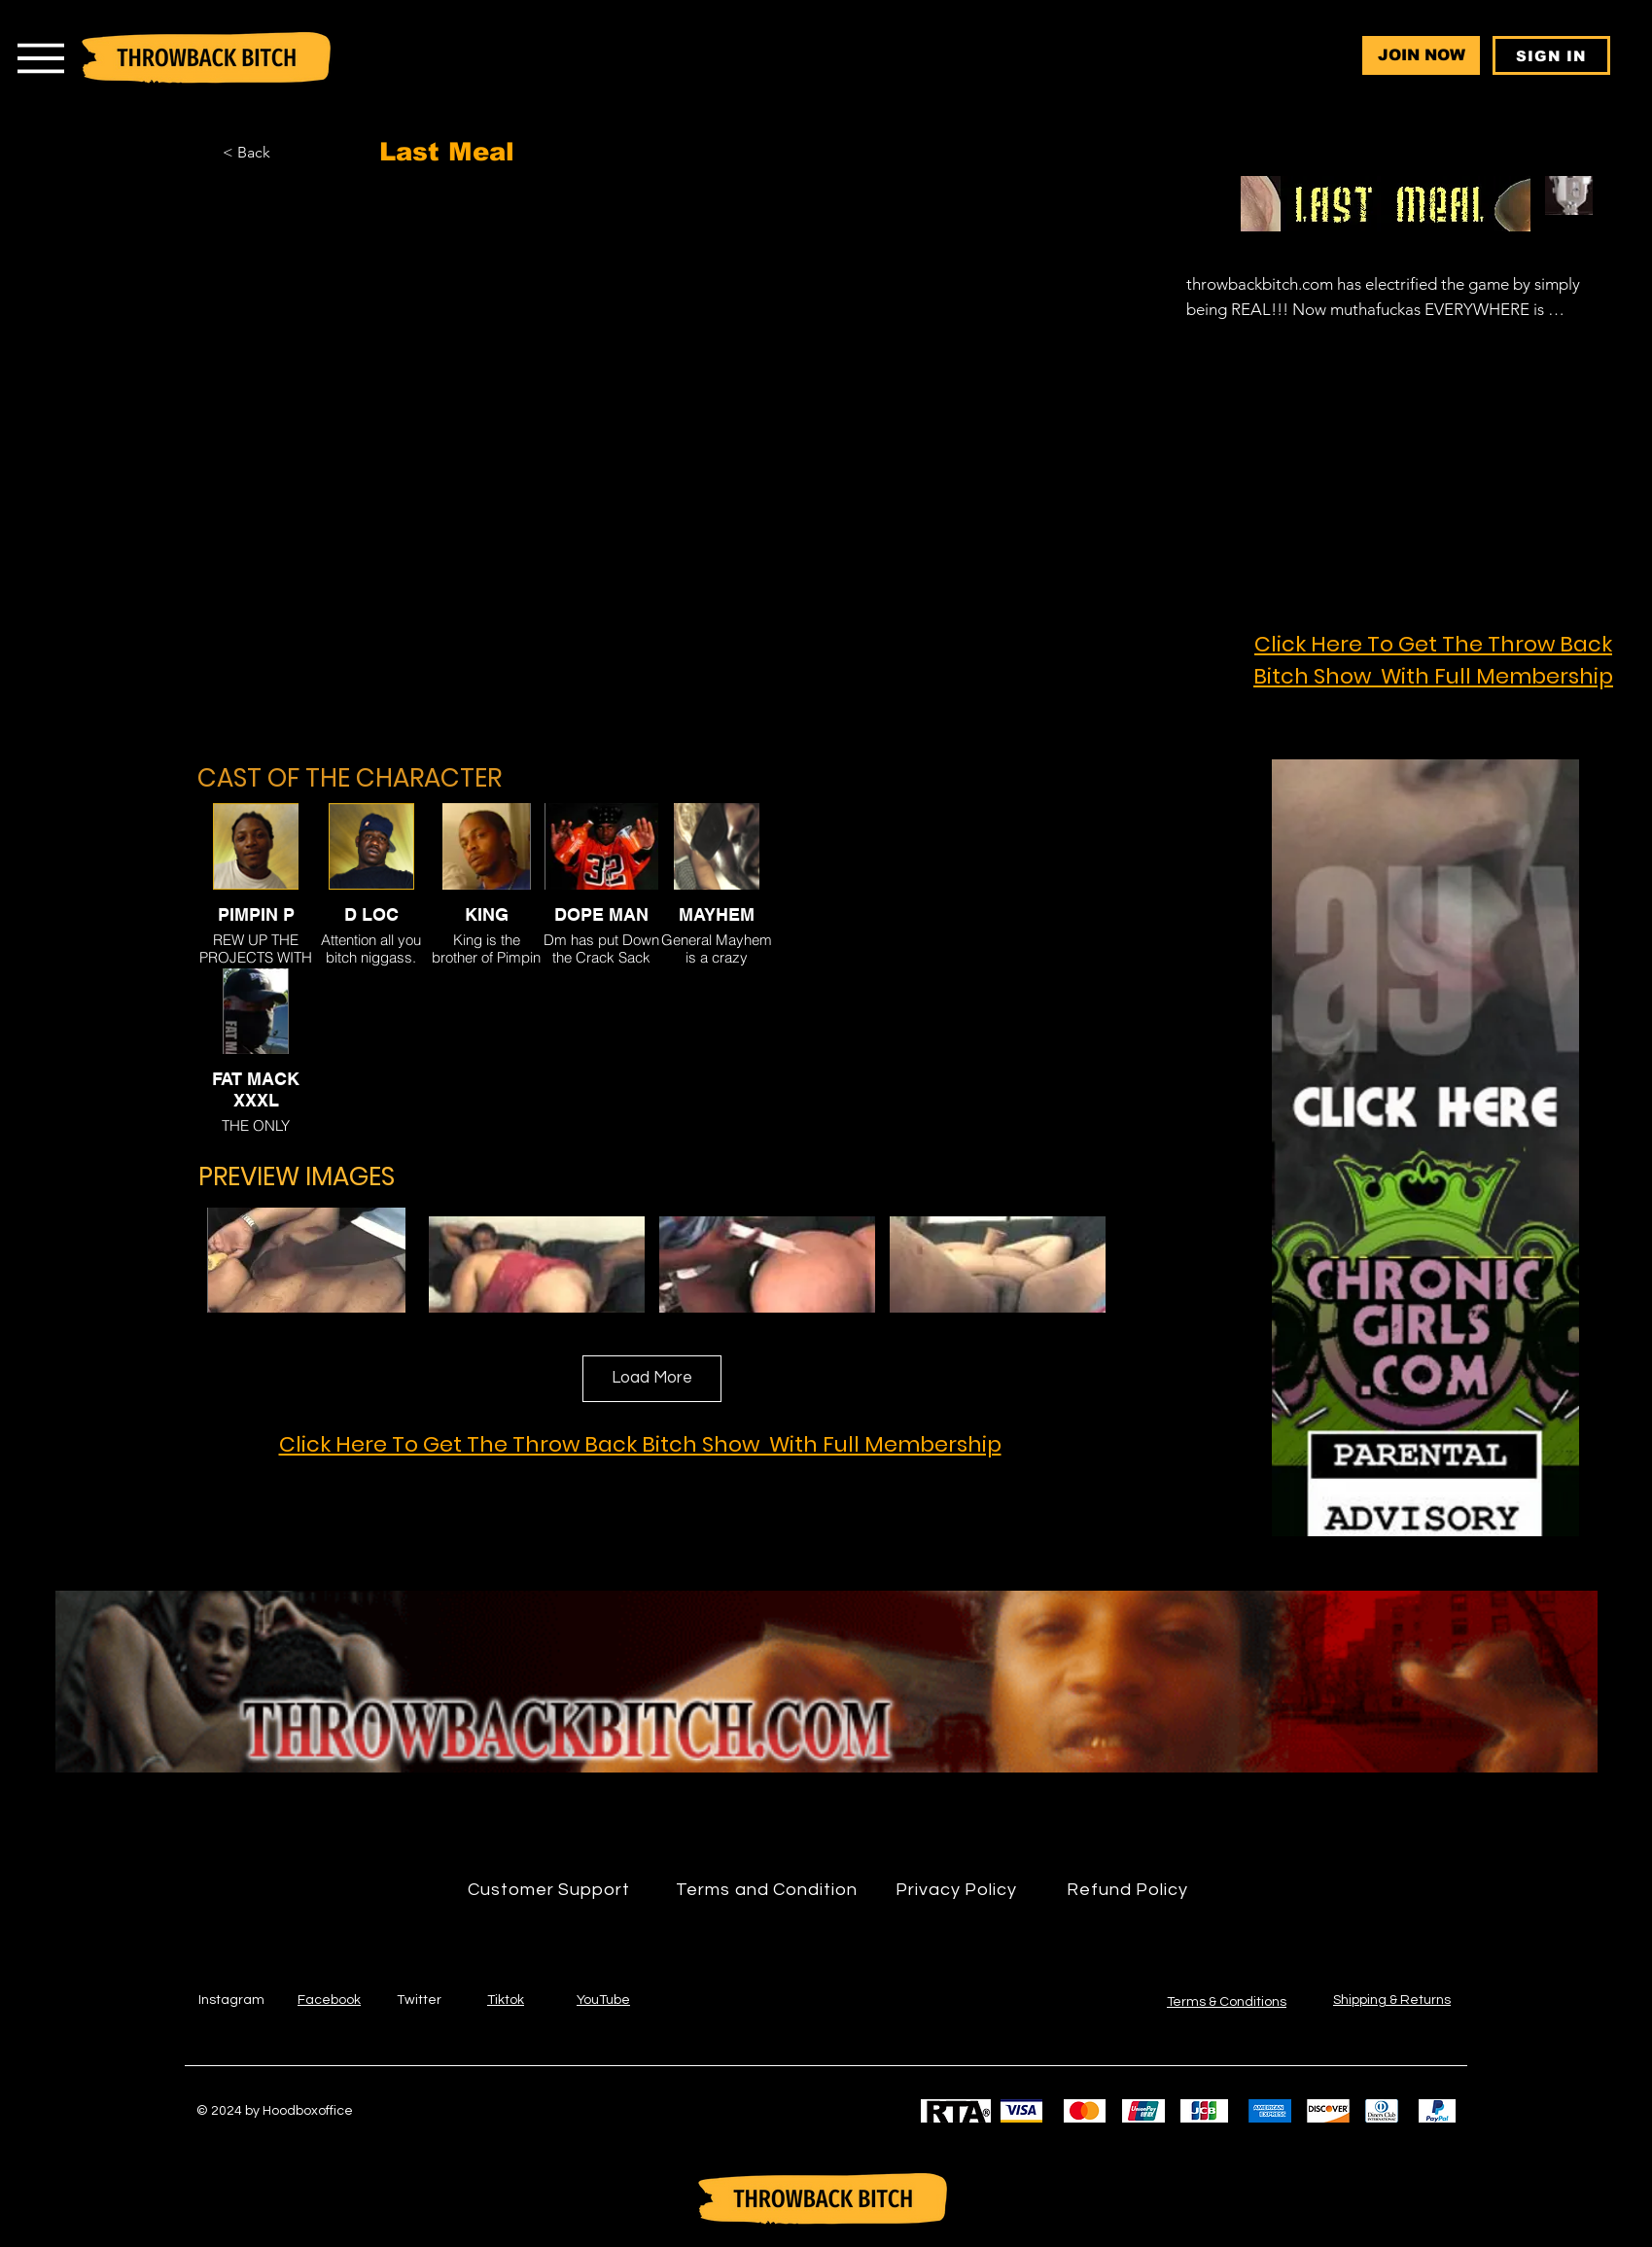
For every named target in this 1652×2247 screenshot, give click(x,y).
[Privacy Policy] (957, 1890)
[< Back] (276, 152)
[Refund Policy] (1128, 1890)
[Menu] (40, 58)
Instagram (231, 2000)
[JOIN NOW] (1421, 55)
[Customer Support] (549, 1890)
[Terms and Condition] (767, 1890)
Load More (652, 1378)
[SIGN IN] (1551, 55)
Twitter (419, 2000)
